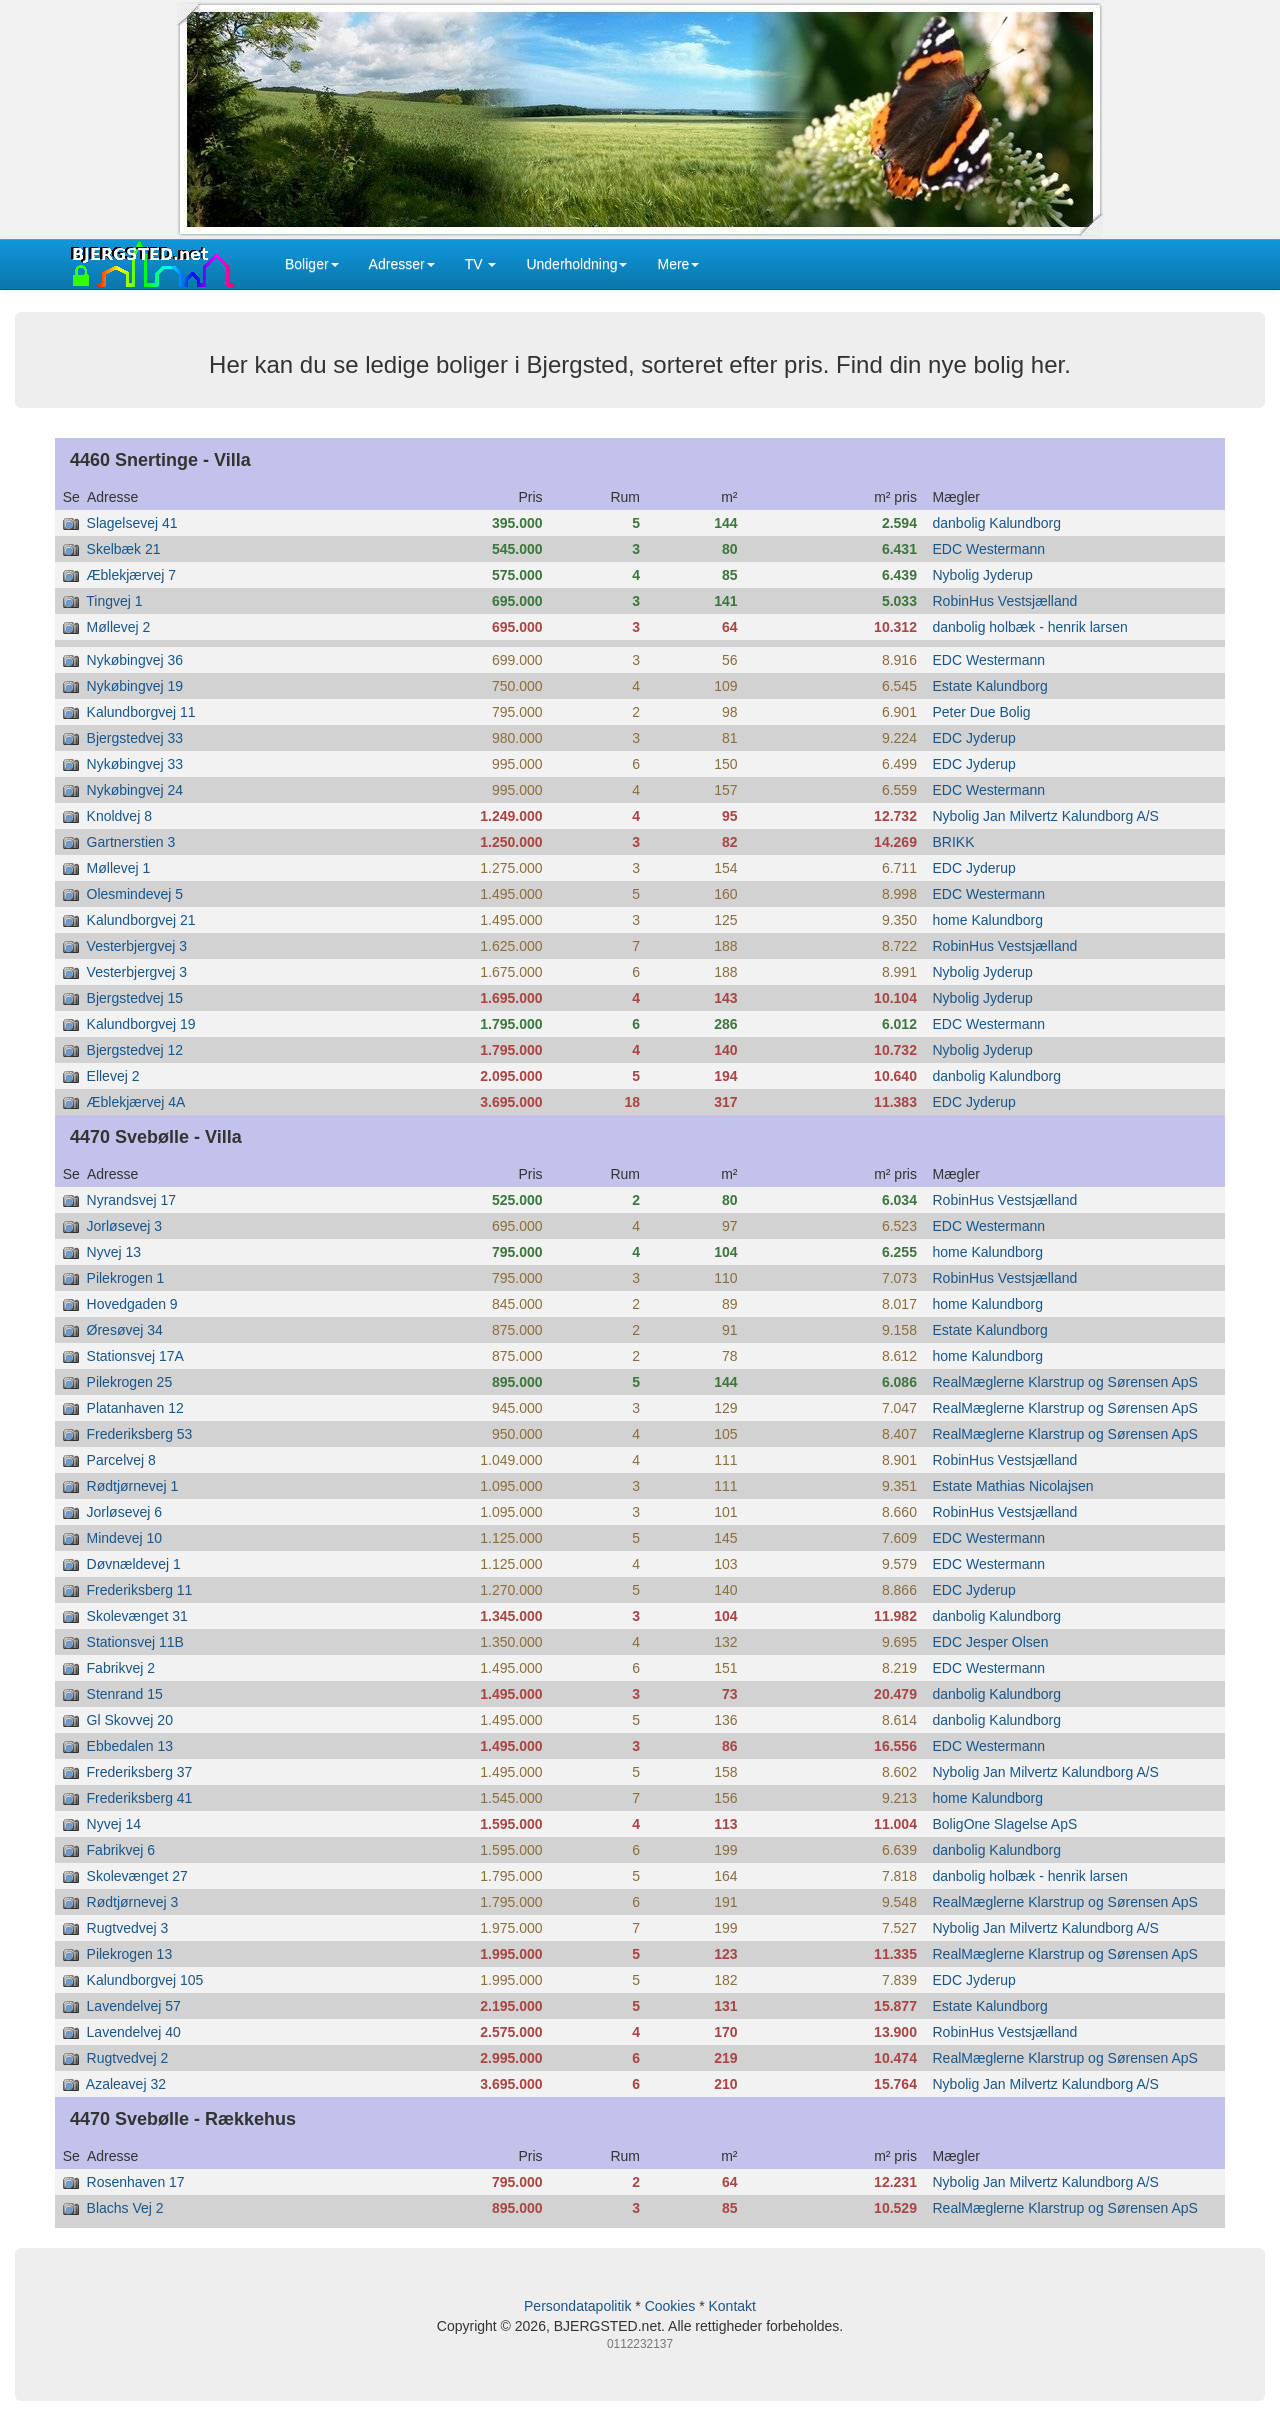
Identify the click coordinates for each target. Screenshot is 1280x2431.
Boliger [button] (312, 264)
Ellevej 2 (113, 1076)
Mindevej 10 (125, 1538)
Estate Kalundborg (990, 686)
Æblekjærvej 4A (136, 1102)
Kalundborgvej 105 (145, 1980)
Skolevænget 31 (137, 1616)
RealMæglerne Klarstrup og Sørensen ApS (1065, 1382)
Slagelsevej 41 (132, 523)
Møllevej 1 (119, 868)
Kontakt (731, 2306)
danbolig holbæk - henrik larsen (1030, 627)
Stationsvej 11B (135, 1642)
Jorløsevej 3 (124, 1226)
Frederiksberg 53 (140, 1434)
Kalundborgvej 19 (141, 1024)
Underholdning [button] (576, 264)
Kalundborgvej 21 (141, 920)
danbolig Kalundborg (997, 523)
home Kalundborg (988, 920)
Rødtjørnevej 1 (133, 1486)
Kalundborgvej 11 (141, 712)
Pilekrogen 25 (130, 1382)
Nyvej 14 (114, 1824)
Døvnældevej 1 (134, 1564)
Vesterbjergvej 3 (137, 946)
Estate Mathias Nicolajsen (1013, 1486)
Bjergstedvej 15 (135, 998)
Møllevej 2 (119, 627)
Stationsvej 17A (135, 1356)
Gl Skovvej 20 (130, 1720)
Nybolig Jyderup (983, 575)
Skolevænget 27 (137, 1876)
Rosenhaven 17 (136, 2182)
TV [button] (481, 264)
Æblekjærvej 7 (131, 575)
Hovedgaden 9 (132, 1304)
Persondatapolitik (577, 2306)
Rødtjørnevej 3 (133, 1902)
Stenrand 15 (125, 1694)
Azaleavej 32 (126, 2084)
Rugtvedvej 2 (128, 2058)
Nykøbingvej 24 (135, 790)
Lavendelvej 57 (134, 2006)
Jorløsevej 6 (124, 1512)
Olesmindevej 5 (135, 894)
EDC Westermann (989, 549)
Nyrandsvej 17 (132, 1200)
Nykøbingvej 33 (135, 764)
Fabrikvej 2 (121, 1668)
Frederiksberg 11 (140, 1590)
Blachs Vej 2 (125, 2208)
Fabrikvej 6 (121, 1850)
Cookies (670, 2306)
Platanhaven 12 (135, 1408)
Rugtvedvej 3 (128, 1928)
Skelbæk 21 (124, 549)
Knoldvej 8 (119, 816)
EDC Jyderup (974, 738)
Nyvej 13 (114, 1252)
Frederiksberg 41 (140, 1798)
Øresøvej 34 (125, 1330)
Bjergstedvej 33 (135, 738)
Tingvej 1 (114, 601)
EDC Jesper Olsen (991, 1642)
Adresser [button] (402, 264)
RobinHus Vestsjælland (1005, 601)
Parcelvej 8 (121, 1460)
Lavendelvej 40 (134, 2032)
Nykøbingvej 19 (135, 686)
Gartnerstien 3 (131, 842)
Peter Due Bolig (982, 712)
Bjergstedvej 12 (135, 1050)
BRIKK (954, 842)
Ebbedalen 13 (130, 1746)
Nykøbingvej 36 (135, 660)
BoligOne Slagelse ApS (1005, 1824)
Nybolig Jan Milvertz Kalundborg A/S (1046, 816)
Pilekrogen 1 (126, 1278)
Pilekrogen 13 (130, 1954)
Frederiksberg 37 (140, 1772)
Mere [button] (678, 264)
